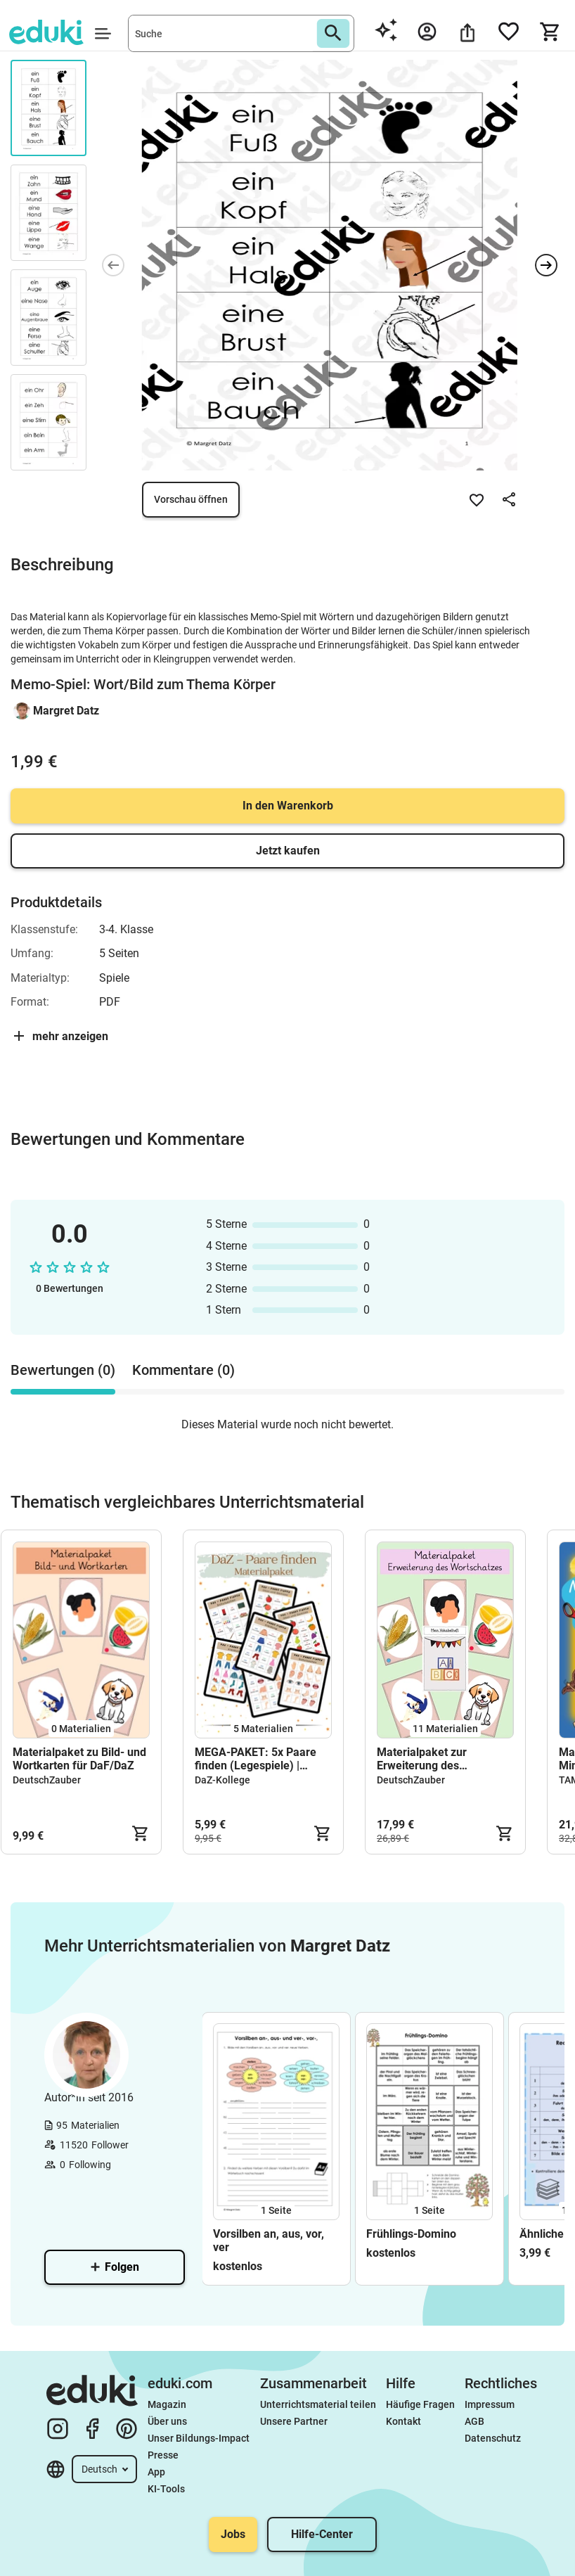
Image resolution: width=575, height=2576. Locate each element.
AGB (474, 2421)
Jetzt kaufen (288, 850)
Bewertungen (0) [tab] (63, 1369)
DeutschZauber (47, 1780)
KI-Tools (166, 2488)
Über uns (167, 2421)
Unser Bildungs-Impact (199, 2438)
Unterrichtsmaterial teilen (318, 2404)
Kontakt (403, 2421)
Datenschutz (493, 2438)
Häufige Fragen (420, 2404)
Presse (163, 2455)
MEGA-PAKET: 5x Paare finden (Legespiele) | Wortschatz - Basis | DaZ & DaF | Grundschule (261, 1758)
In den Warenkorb (288, 805)
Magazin (167, 2404)
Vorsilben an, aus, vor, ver (268, 2240)
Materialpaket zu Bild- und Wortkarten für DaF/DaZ (79, 1758)
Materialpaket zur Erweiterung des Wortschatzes (422, 1758)
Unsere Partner (294, 2421)
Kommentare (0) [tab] (183, 1369)
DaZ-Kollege (222, 1780)
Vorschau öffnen (191, 499)
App (156, 2472)
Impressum (490, 2404)
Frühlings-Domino (411, 2234)
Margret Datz (66, 710)
